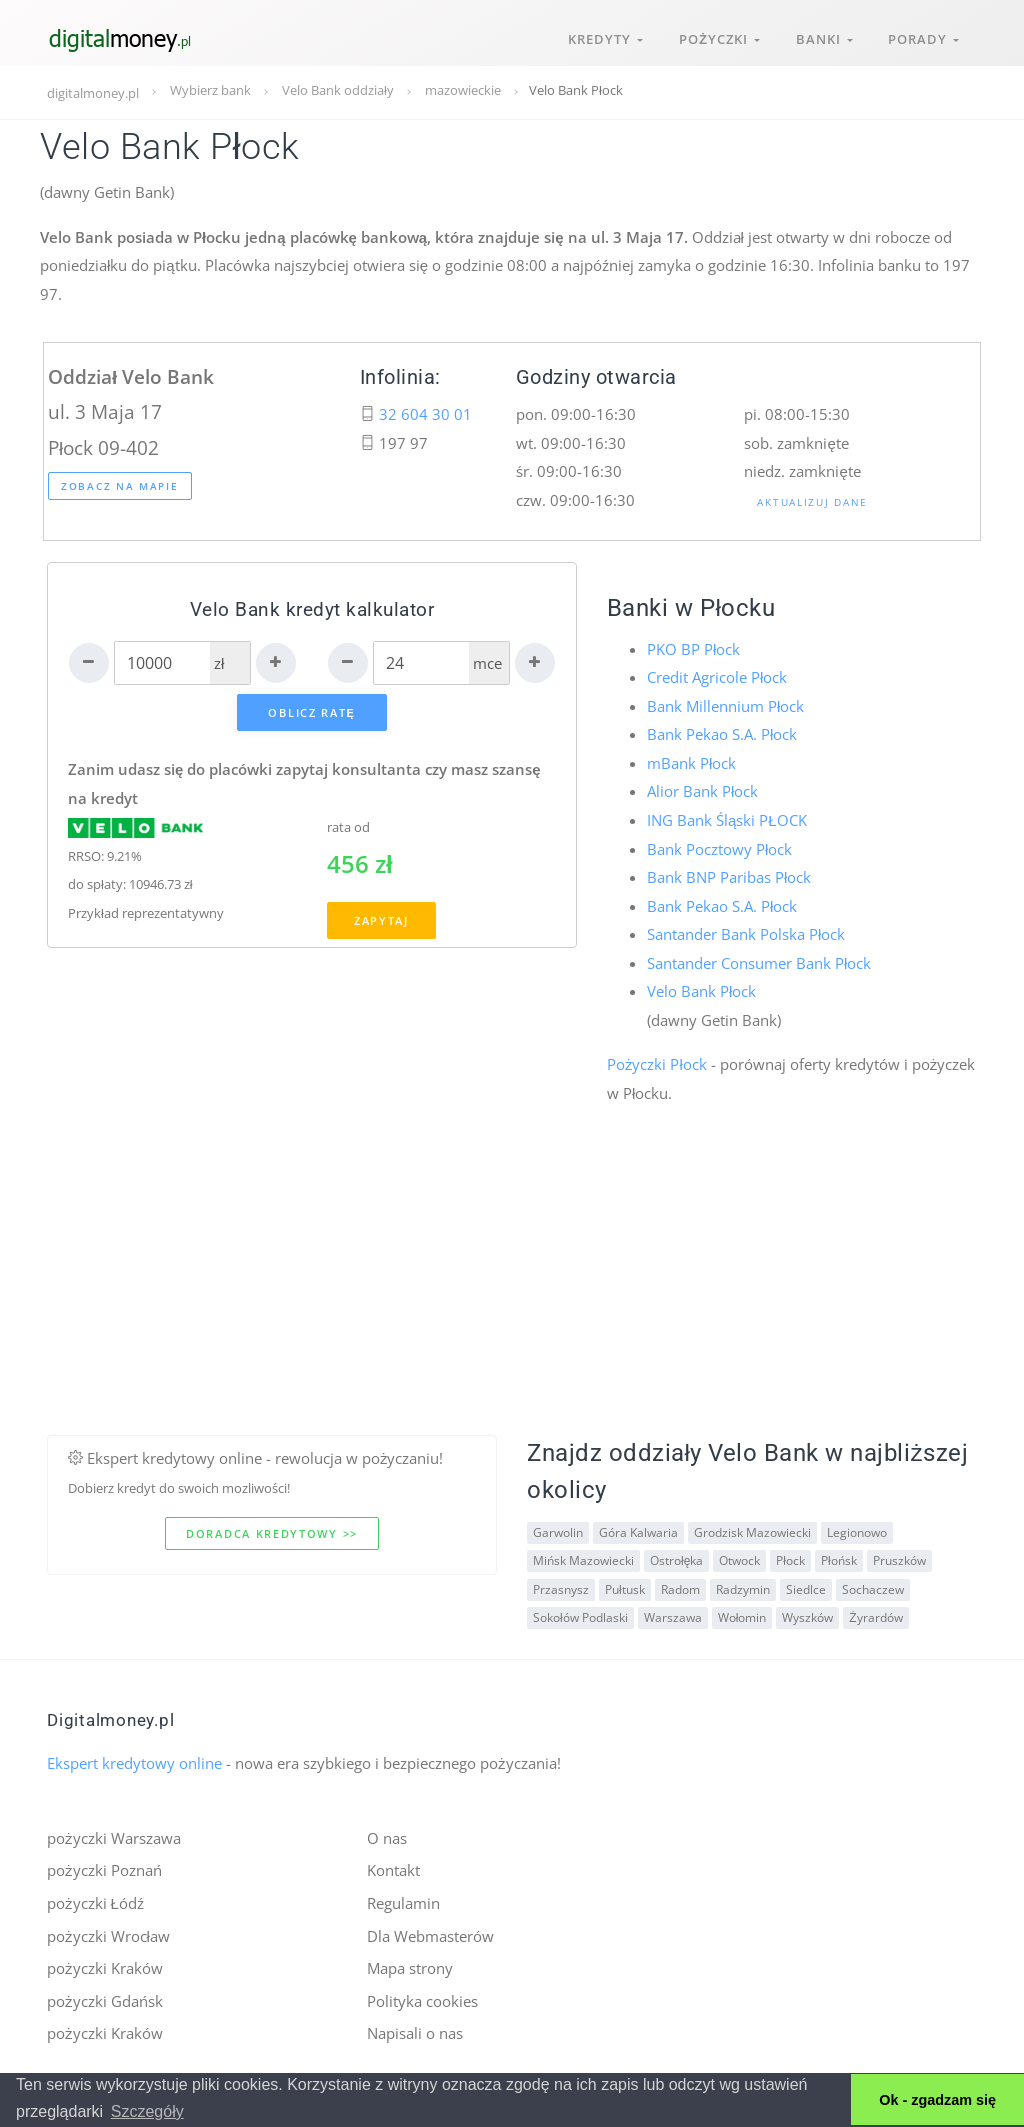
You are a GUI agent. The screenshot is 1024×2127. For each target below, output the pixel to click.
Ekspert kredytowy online (134, 1763)
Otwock (739, 1559)
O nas (387, 1838)
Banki (823, 38)
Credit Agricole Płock (717, 677)
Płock (790, 1559)
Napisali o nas (415, 2033)
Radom (680, 1588)
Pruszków (899, 1559)
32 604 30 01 (425, 414)
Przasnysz (561, 1588)
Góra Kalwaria (638, 1531)
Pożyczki (718, 38)
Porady (923, 38)
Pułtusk (625, 1588)
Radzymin (743, 1588)
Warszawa (673, 1616)
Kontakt (393, 1870)
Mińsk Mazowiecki (583, 1559)
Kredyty (604, 38)
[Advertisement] (512, 1295)
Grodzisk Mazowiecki (752, 1531)
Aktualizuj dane (812, 502)
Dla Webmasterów (430, 1935)
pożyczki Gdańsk (105, 2000)
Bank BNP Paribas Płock (729, 877)
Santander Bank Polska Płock (746, 934)
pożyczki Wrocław (108, 1935)
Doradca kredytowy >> (272, 1533)
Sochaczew (873, 1588)
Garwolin (558, 1531)
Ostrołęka (676, 1559)
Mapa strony (410, 1968)
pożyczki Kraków (105, 1968)
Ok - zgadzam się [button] (937, 2100)
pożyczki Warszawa (114, 1838)
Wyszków (807, 1616)
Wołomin (742, 1616)
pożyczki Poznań (104, 1870)
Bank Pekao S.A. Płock (722, 734)
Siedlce (806, 1588)
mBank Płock (691, 763)
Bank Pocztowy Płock (719, 848)
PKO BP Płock (693, 649)
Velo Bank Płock (701, 991)
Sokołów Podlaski (580, 1616)
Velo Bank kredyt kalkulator (312, 609)
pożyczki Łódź (95, 1903)
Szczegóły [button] (147, 2111)
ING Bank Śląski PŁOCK (727, 820)
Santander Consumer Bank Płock (759, 962)
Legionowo (857, 1531)
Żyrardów (875, 1616)
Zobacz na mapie (120, 486)
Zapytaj (381, 921)
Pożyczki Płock (657, 1064)
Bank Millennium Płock (725, 706)
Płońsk (839, 1559)
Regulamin (403, 1903)
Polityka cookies (422, 2000)
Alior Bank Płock (702, 791)
